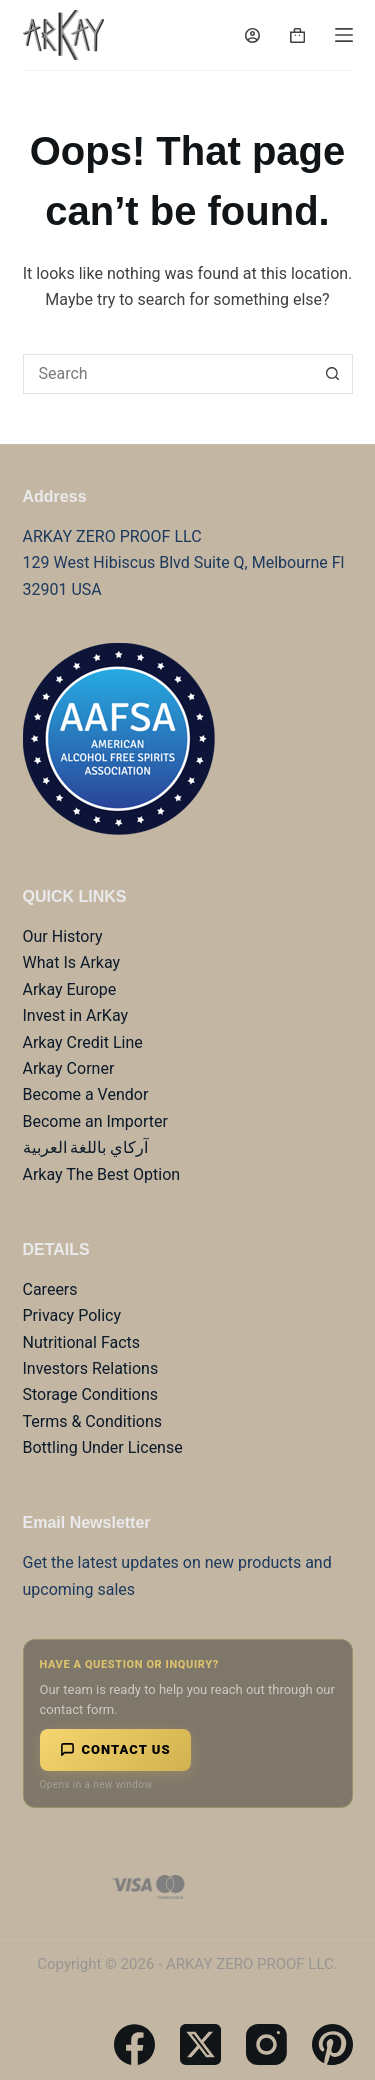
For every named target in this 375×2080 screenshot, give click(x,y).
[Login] (252, 35)
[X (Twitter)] (200, 2044)
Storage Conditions (91, 1394)
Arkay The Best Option (102, 1174)
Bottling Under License (103, 1447)
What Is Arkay (72, 962)
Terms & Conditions (93, 1421)
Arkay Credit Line (83, 1042)
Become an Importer (95, 1121)
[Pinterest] (332, 2044)
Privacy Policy (72, 1315)
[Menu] (344, 35)
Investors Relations (91, 1368)
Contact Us (115, 1749)
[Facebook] (134, 2044)
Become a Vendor (86, 1094)
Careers (50, 1289)
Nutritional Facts (82, 1342)
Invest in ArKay (76, 1015)
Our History (63, 936)
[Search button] (333, 374)
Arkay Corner (69, 1068)
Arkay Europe (70, 989)
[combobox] (169, 374)
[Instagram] (266, 2044)
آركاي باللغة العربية (86, 1147)
